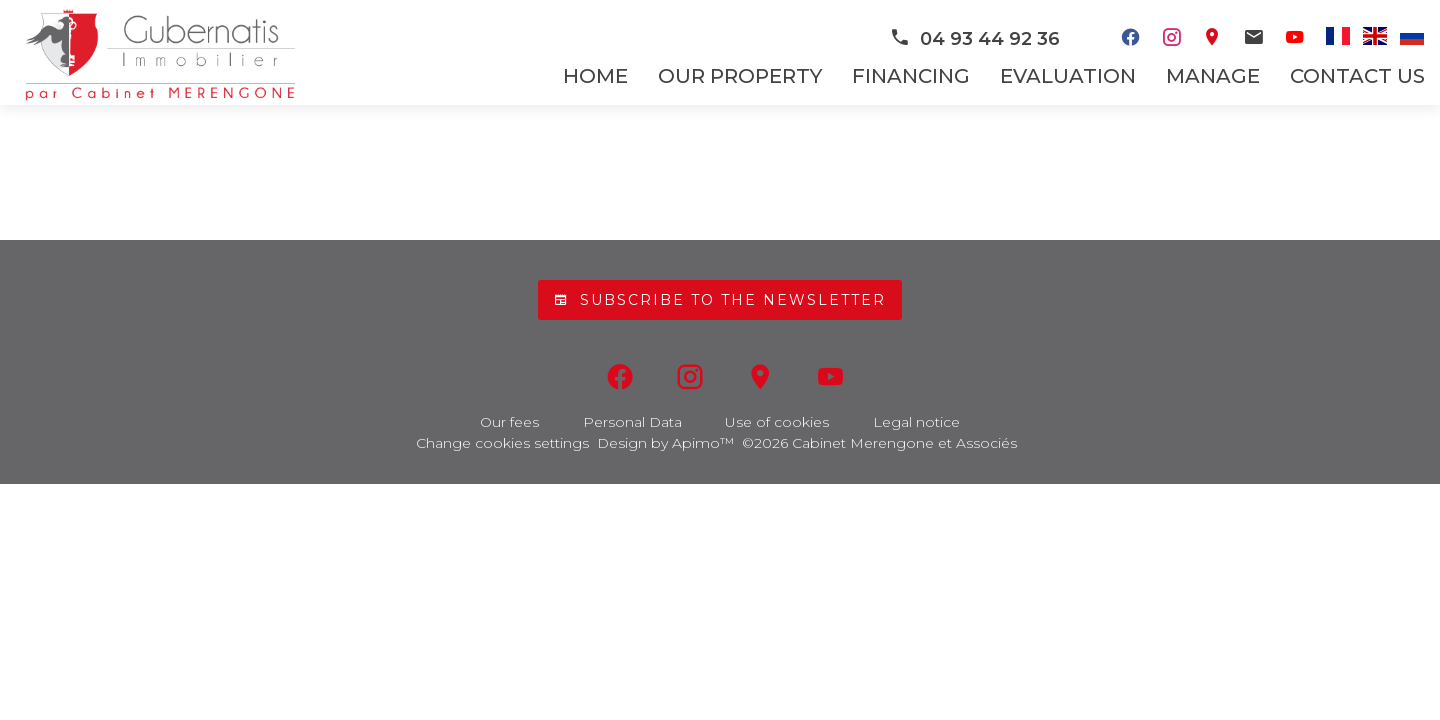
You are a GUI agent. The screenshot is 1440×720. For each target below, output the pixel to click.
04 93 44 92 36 (974, 39)
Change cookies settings (502, 443)
